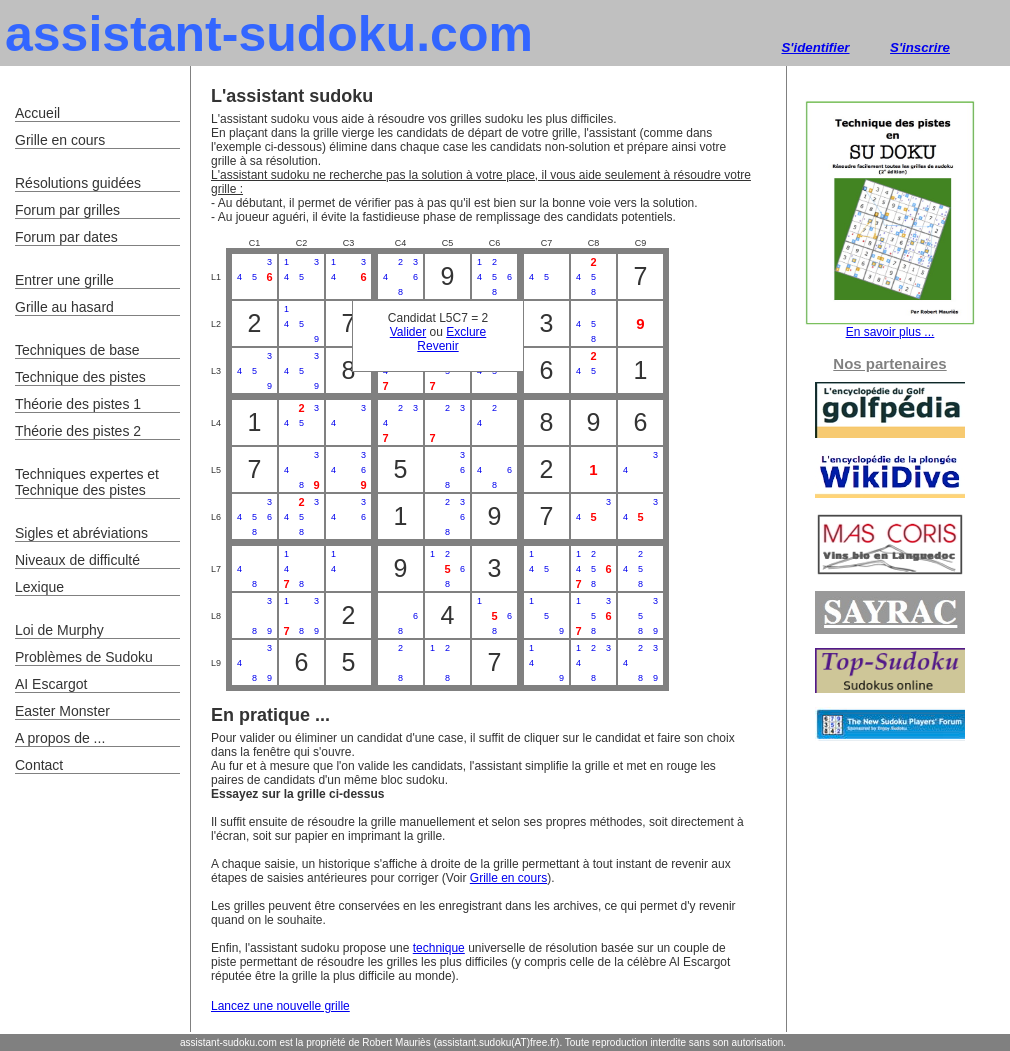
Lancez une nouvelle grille (280, 1006)
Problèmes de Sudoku (84, 657)
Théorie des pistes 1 (78, 404)
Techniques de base (77, 350)
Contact (39, 765)
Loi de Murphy (59, 630)
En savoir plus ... (890, 326)
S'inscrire (920, 47)
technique (439, 948)
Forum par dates (66, 237)
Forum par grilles (67, 210)
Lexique (39, 587)
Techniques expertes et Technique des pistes (87, 482)
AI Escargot (51, 684)
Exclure (466, 332)
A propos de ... (60, 738)
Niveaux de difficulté (77, 560)
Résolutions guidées (78, 183)
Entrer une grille (64, 280)
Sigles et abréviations (81, 533)
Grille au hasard (64, 307)
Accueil (37, 113)
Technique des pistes (80, 377)
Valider (408, 332)
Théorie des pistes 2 (78, 431)
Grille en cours (508, 878)
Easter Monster (62, 711)
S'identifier (815, 47)
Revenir (437, 346)
